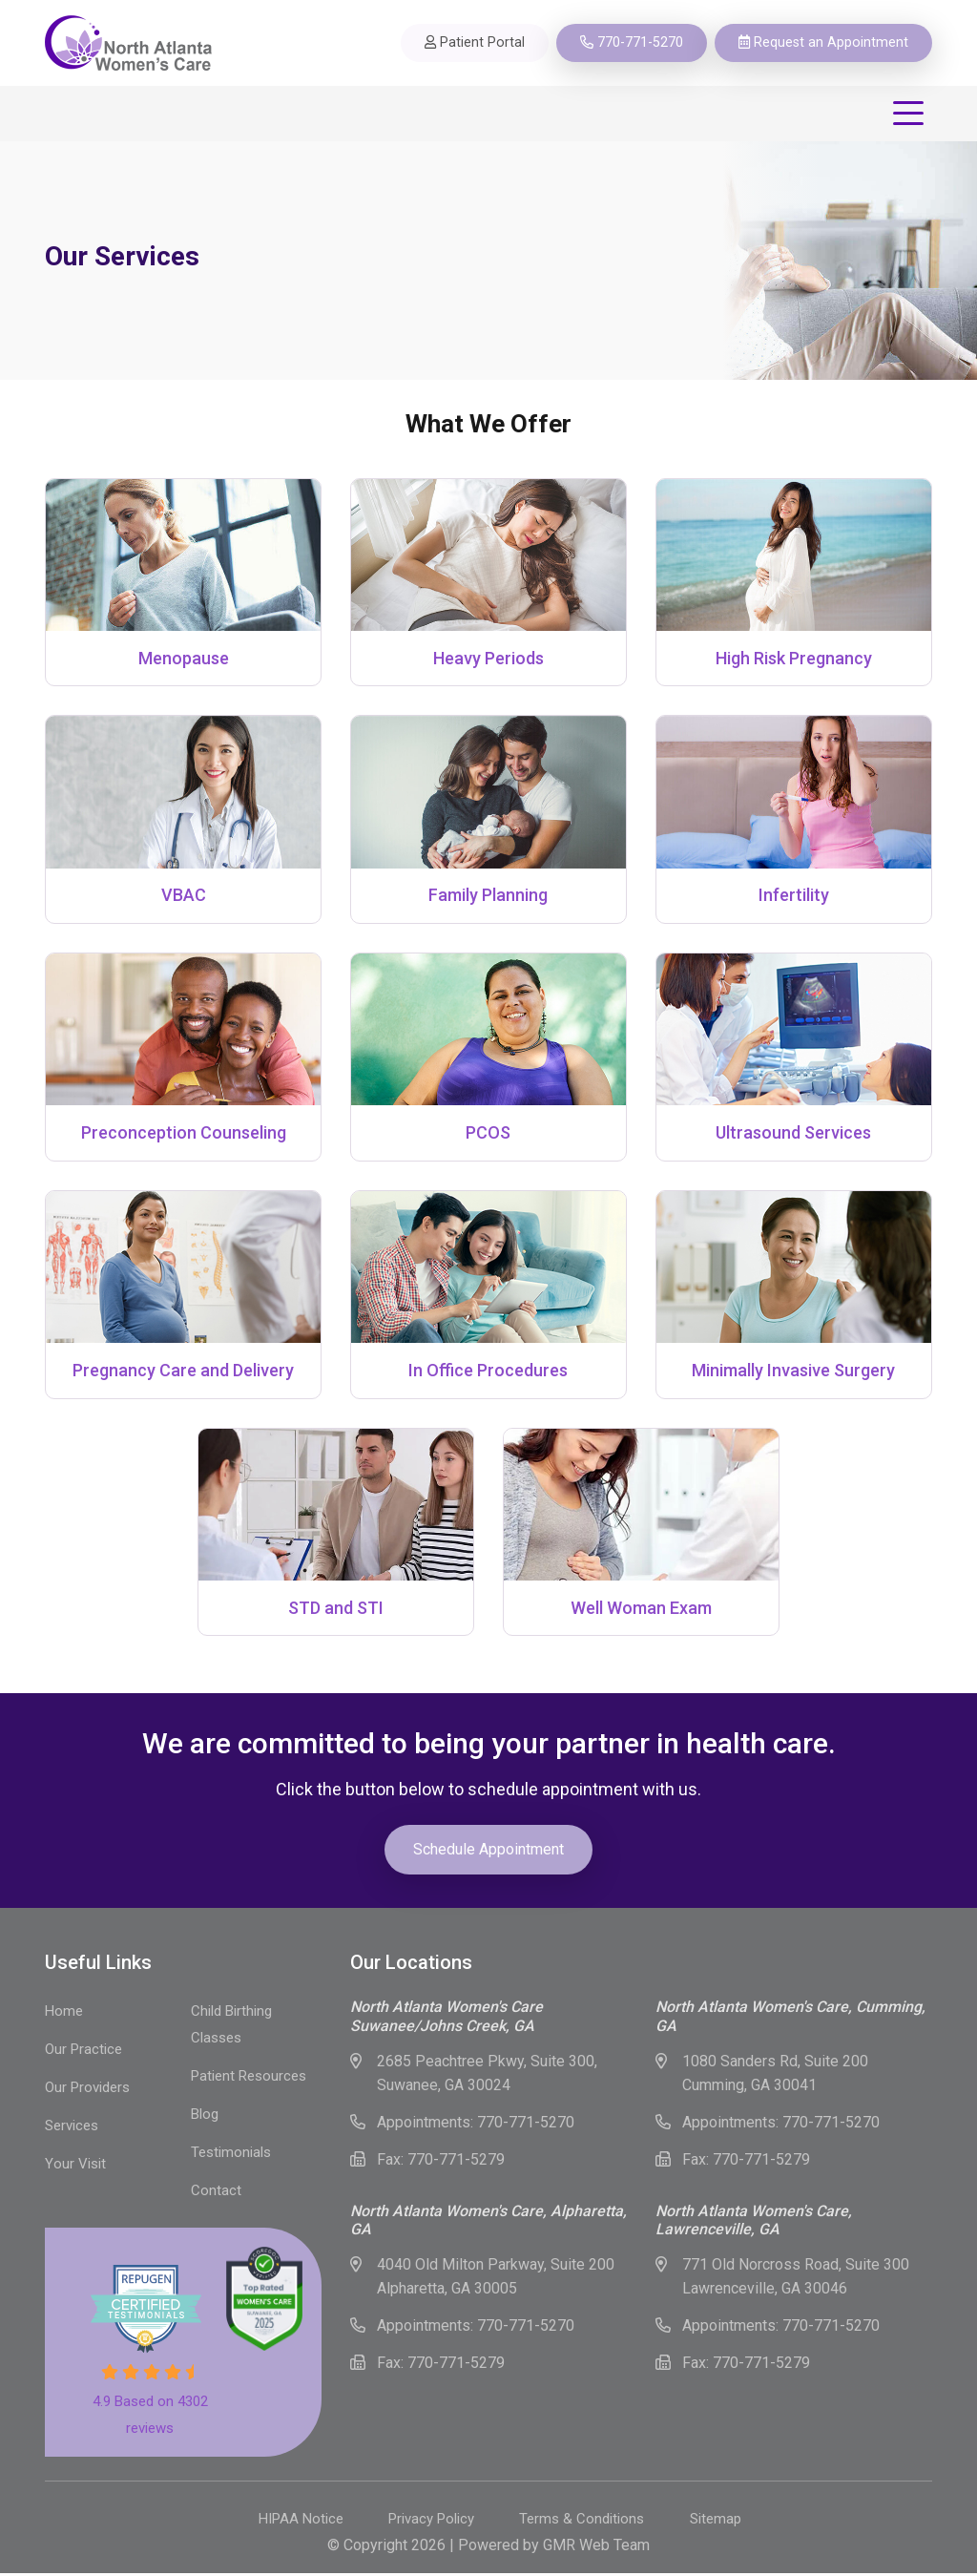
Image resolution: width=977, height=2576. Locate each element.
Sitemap (721, 2521)
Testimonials (231, 2155)
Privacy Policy (430, 2521)
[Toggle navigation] (912, 113)
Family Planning (488, 896)
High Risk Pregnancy (794, 658)
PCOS (488, 1134)
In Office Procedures (488, 1372)
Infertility (794, 896)
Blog (204, 2117)
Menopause (183, 658)
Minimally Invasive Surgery (793, 1372)
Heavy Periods (488, 658)
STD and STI (336, 1610)
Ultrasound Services (793, 1134)
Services (71, 2128)
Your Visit (75, 2166)
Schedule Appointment (488, 1852)
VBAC (183, 896)
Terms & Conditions (584, 2521)
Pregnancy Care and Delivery (183, 1372)
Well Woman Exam (641, 1610)
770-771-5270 (525, 2125)
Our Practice (83, 2052)
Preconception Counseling (183, 1134)
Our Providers (87, 2090)
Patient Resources (248, 2078)
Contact (216, 2193)
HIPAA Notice (296, 2521)
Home (64, 2013)
